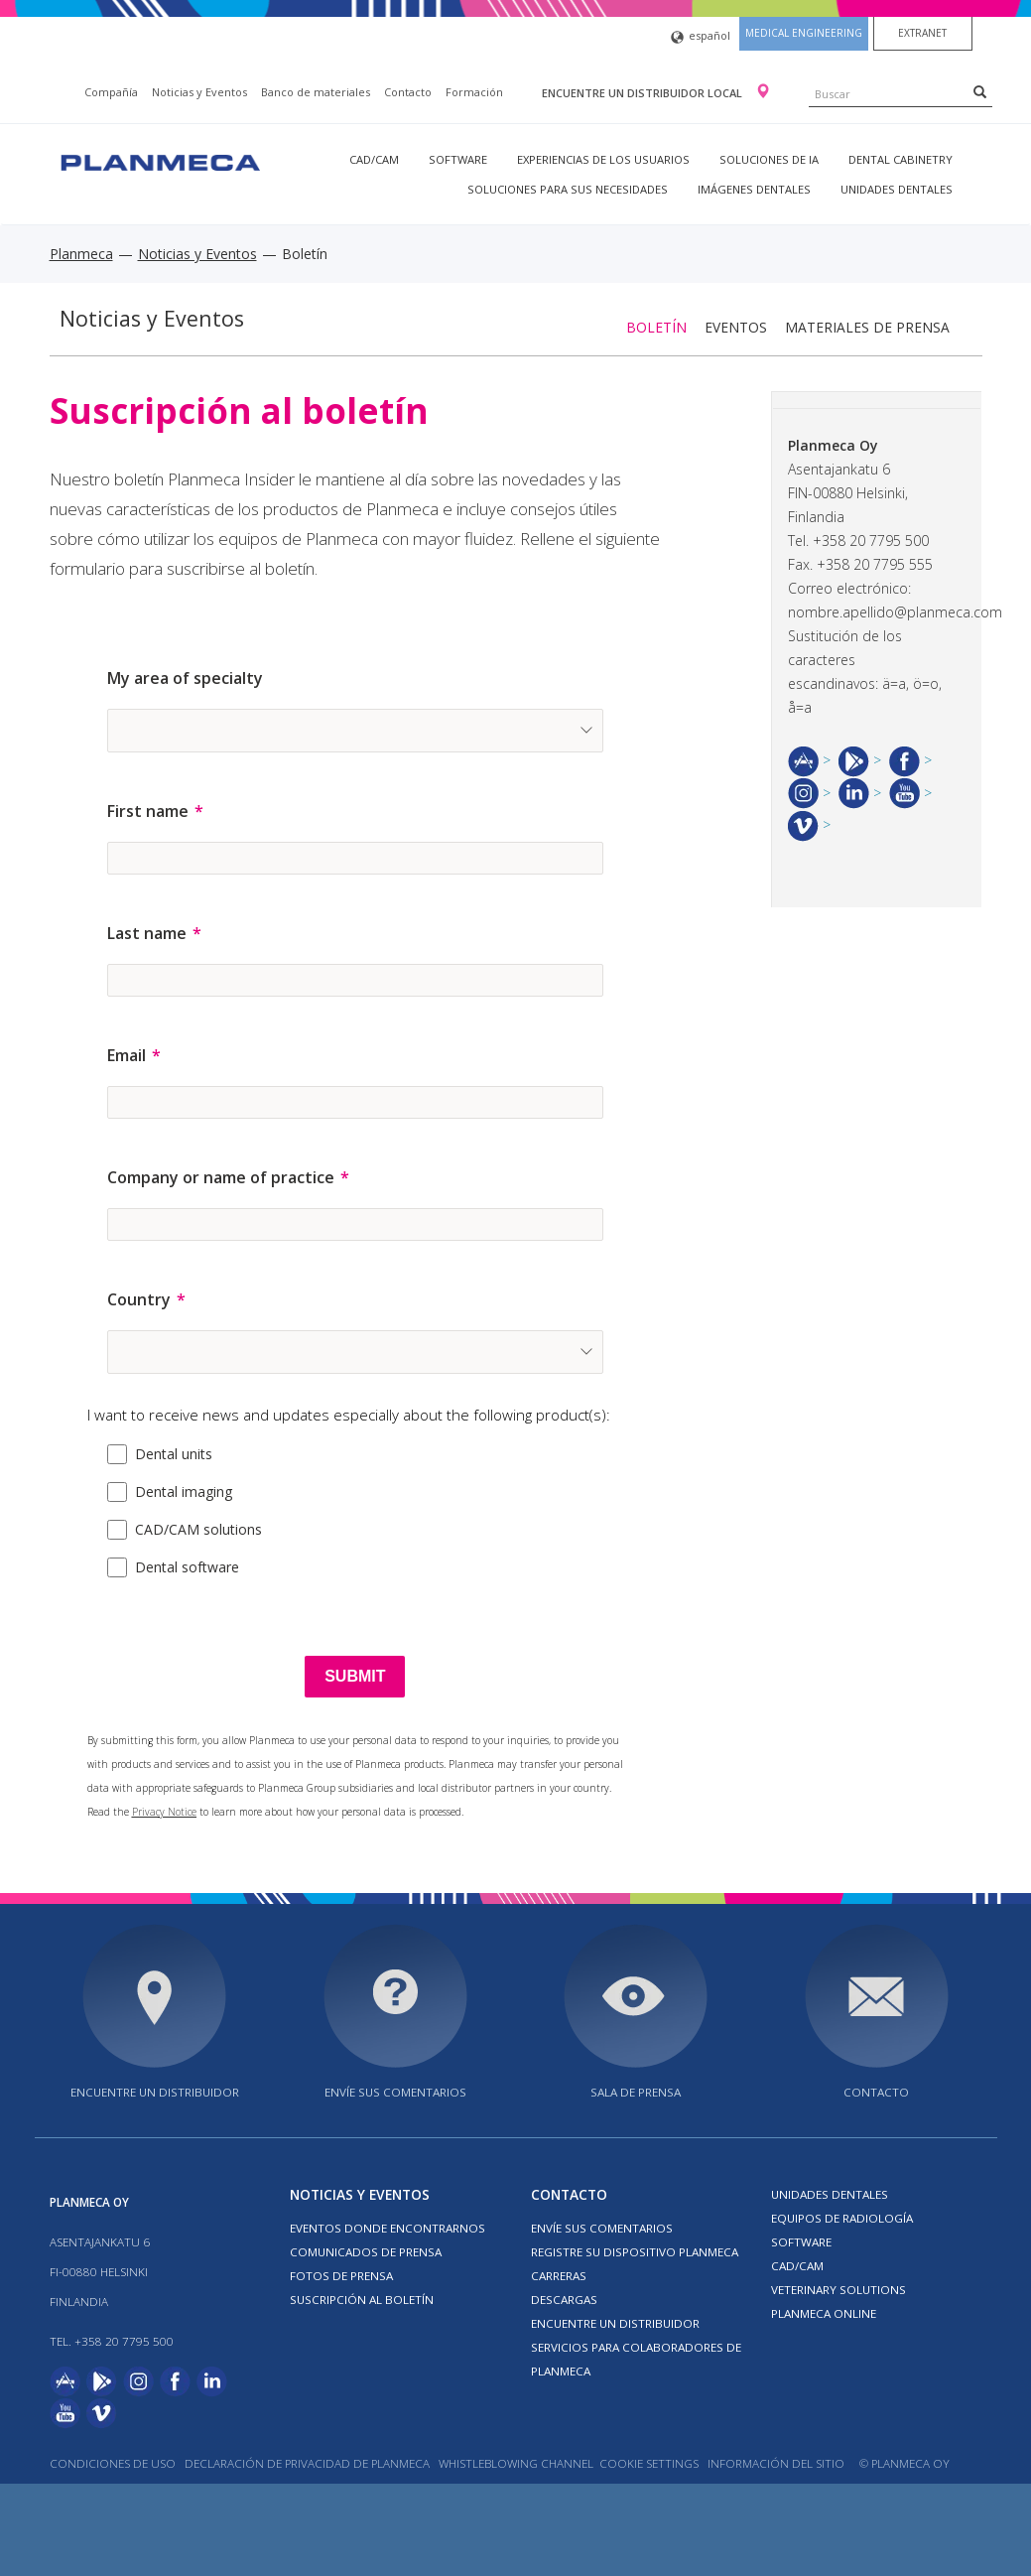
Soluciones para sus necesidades (567, 189)
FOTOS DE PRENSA (341, 2275)
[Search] (979, 91)
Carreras (558, 2275)
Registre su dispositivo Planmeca (634, 2251)
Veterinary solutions (838, 2289)
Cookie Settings (649, 2463)
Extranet (922, 33)
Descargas (564, 2299)
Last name (147, 933)
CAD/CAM (374, 159)
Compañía (111, 91)
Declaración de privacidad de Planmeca (309, 2463)
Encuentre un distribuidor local (643, 92)
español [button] (700, 37)
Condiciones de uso (113, 2463)
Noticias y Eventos (199, 91)
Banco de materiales (315, 91)
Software (458, 159)
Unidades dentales (896, 189)
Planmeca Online (823, 2313)
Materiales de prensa (867, 327)
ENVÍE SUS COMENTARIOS (395, 2092)
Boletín (656, 327)
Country (139, 1299)
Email (126, 1055)
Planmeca (81, 253)
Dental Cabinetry (900, 159)
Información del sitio (776, 2463)
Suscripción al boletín (362, 2299)
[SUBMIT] (355, 1676)
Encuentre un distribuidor (154, 2092)
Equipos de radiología (842, 2218)
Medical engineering (803, 33)
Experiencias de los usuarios (603, 159)
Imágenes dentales (754, 189)
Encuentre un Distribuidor (615, 2323)
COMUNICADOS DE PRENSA (366, 2251)
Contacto (408, 91)
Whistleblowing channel (516, 2463)
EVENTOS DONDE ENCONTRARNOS (387, 2228)
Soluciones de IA (769, 159)
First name (148, 811)
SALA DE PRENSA (635, 2092)
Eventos (736, 327)
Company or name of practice (220, 1177)
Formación (474, 91)
